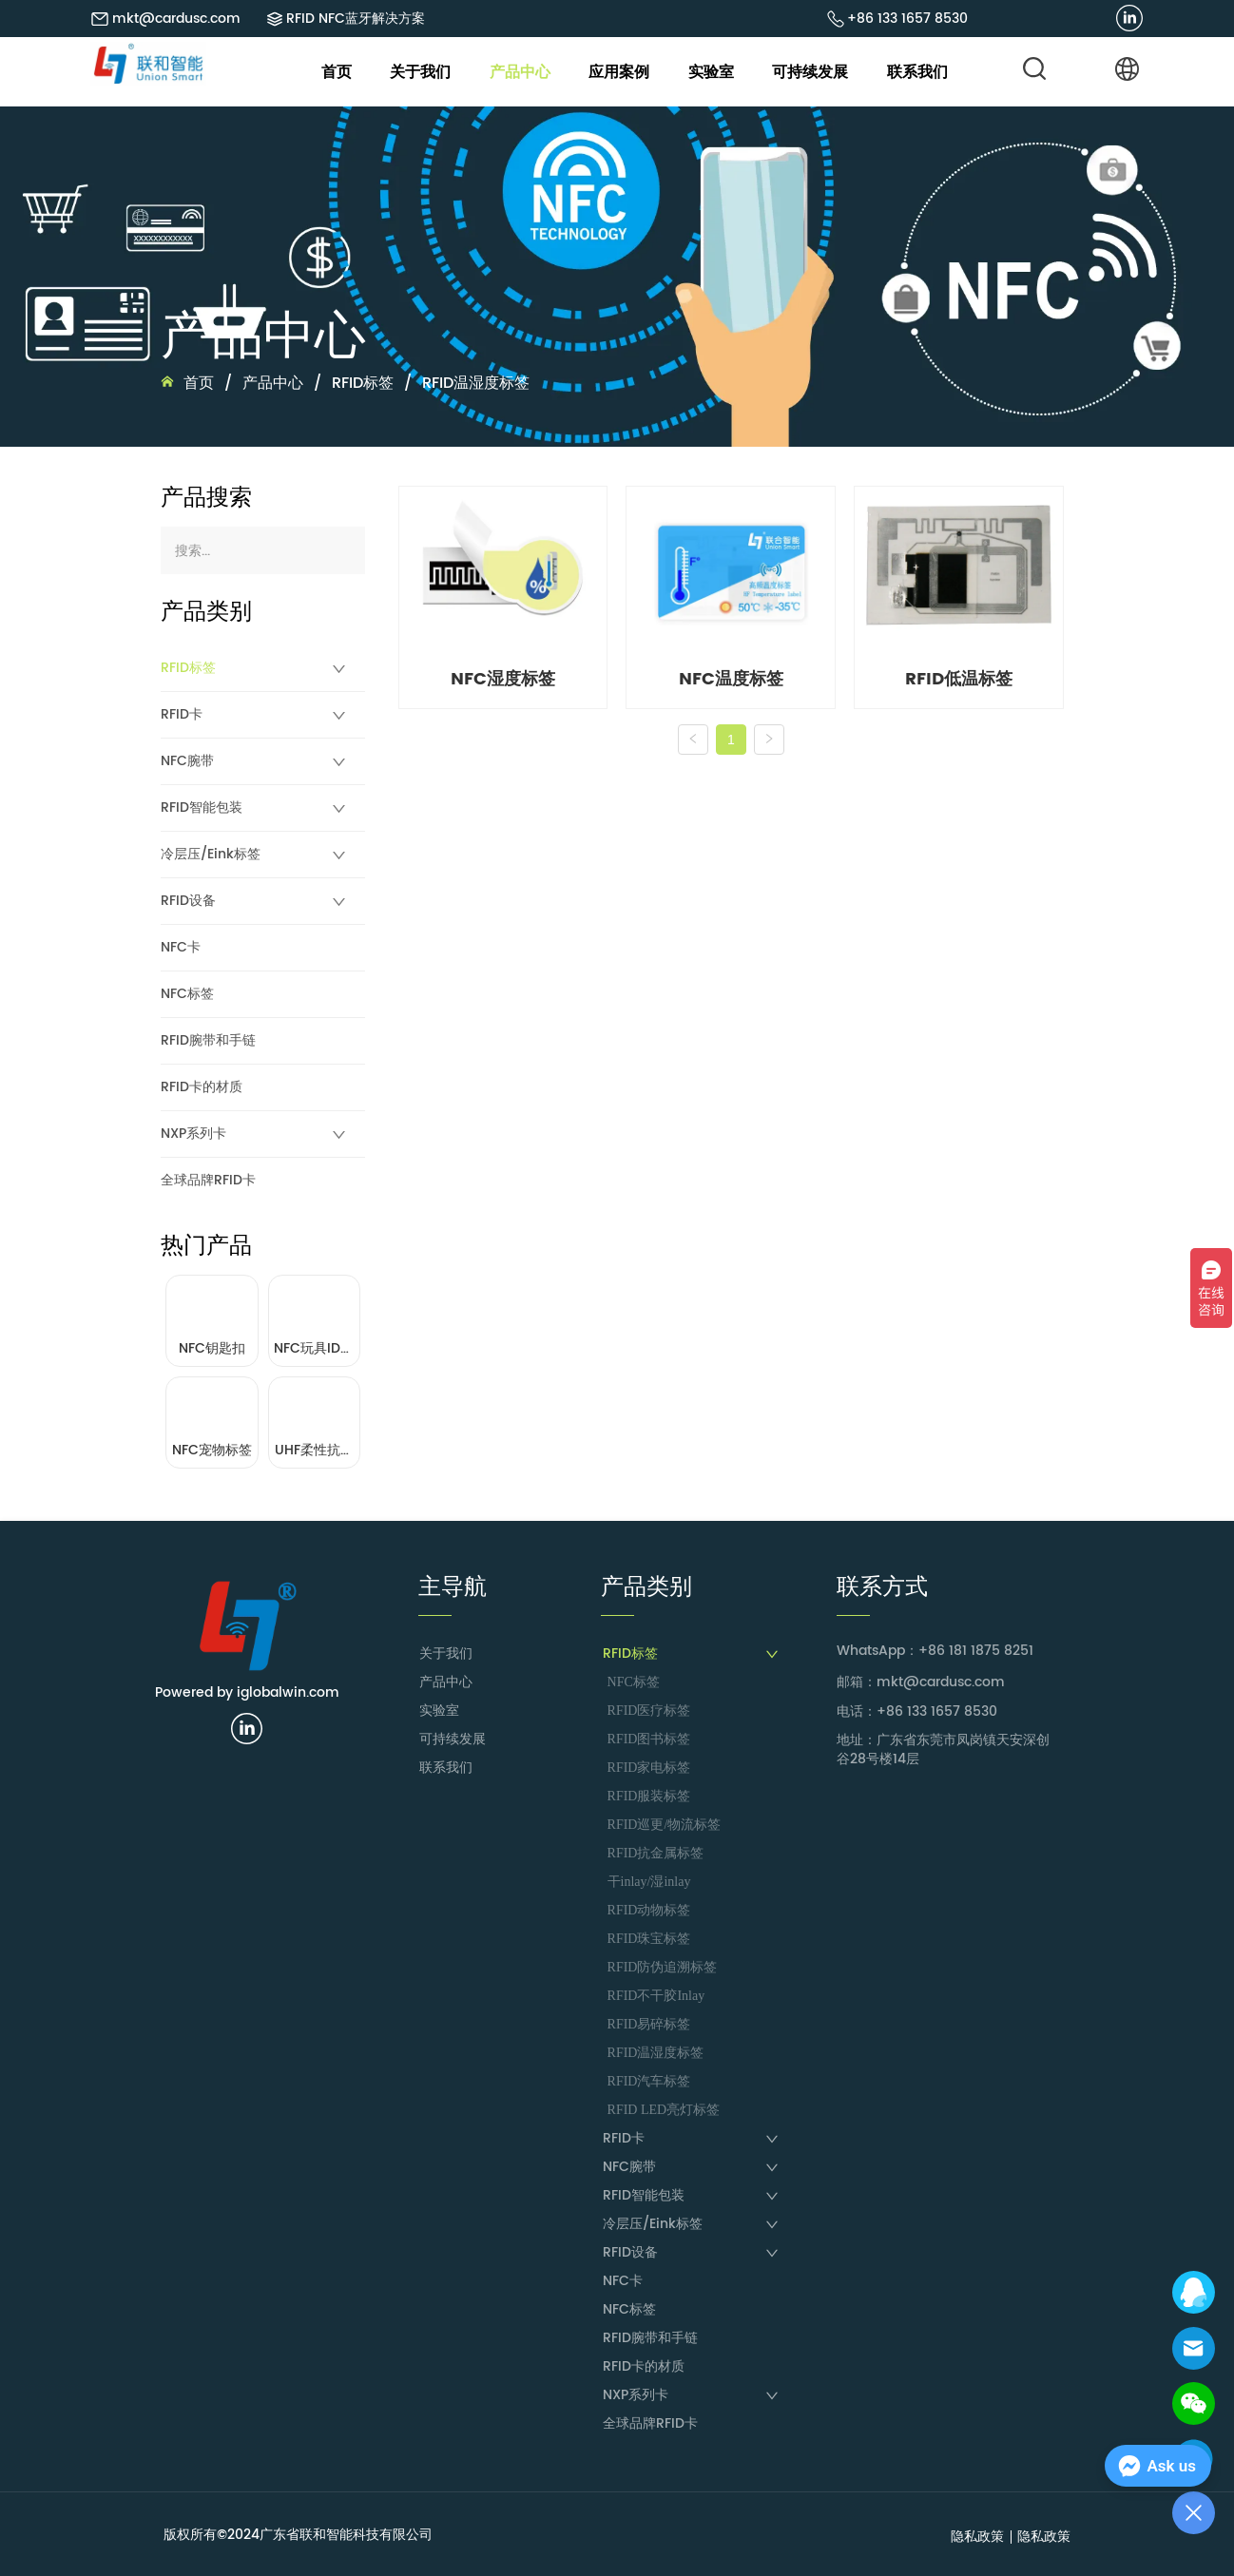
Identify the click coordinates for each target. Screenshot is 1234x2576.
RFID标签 (362, 383)
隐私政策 (977, 2536)
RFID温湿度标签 (473, 383)
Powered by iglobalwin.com (247, 1692)
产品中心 (273, 383)
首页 (199, 383)
